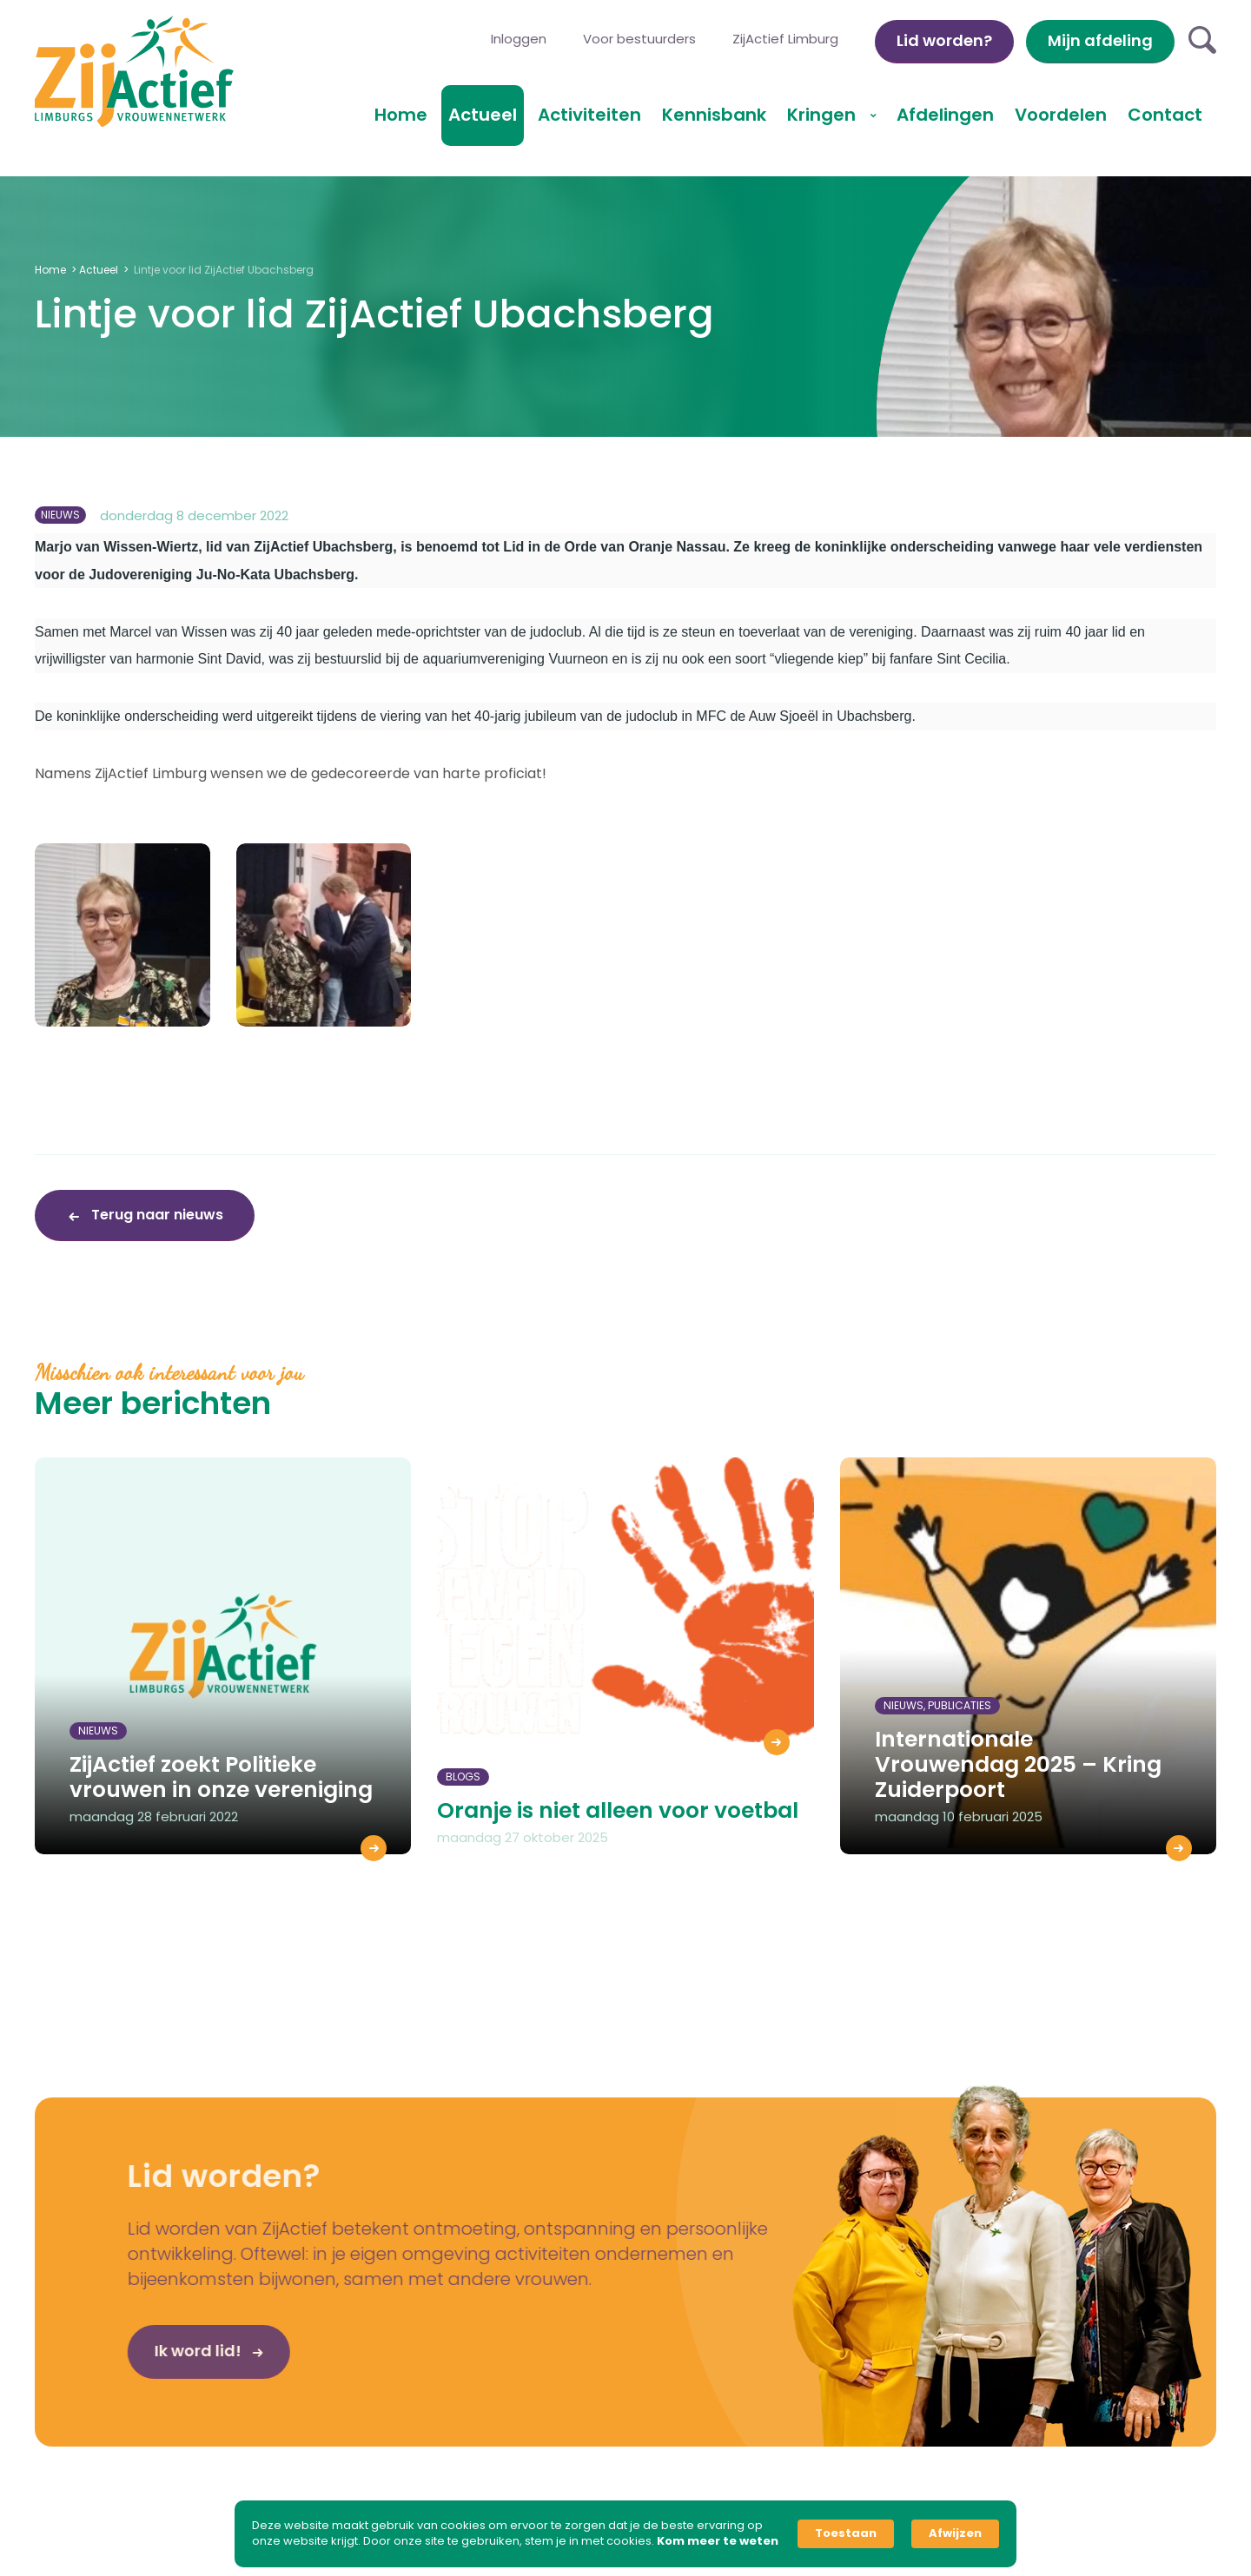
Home (400, 114)
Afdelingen (945, 114)
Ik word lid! (164, 2357)
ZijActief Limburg (785, 39)
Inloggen (518, 39)
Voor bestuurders (639, 39)
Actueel (482, 114)
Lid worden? (944, 40)
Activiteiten (589, 114)
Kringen (823, 114)
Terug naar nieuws (155, 1215)
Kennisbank (714, 114)
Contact (1165, 114)
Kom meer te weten (717, 2541)
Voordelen (1061, 114)
